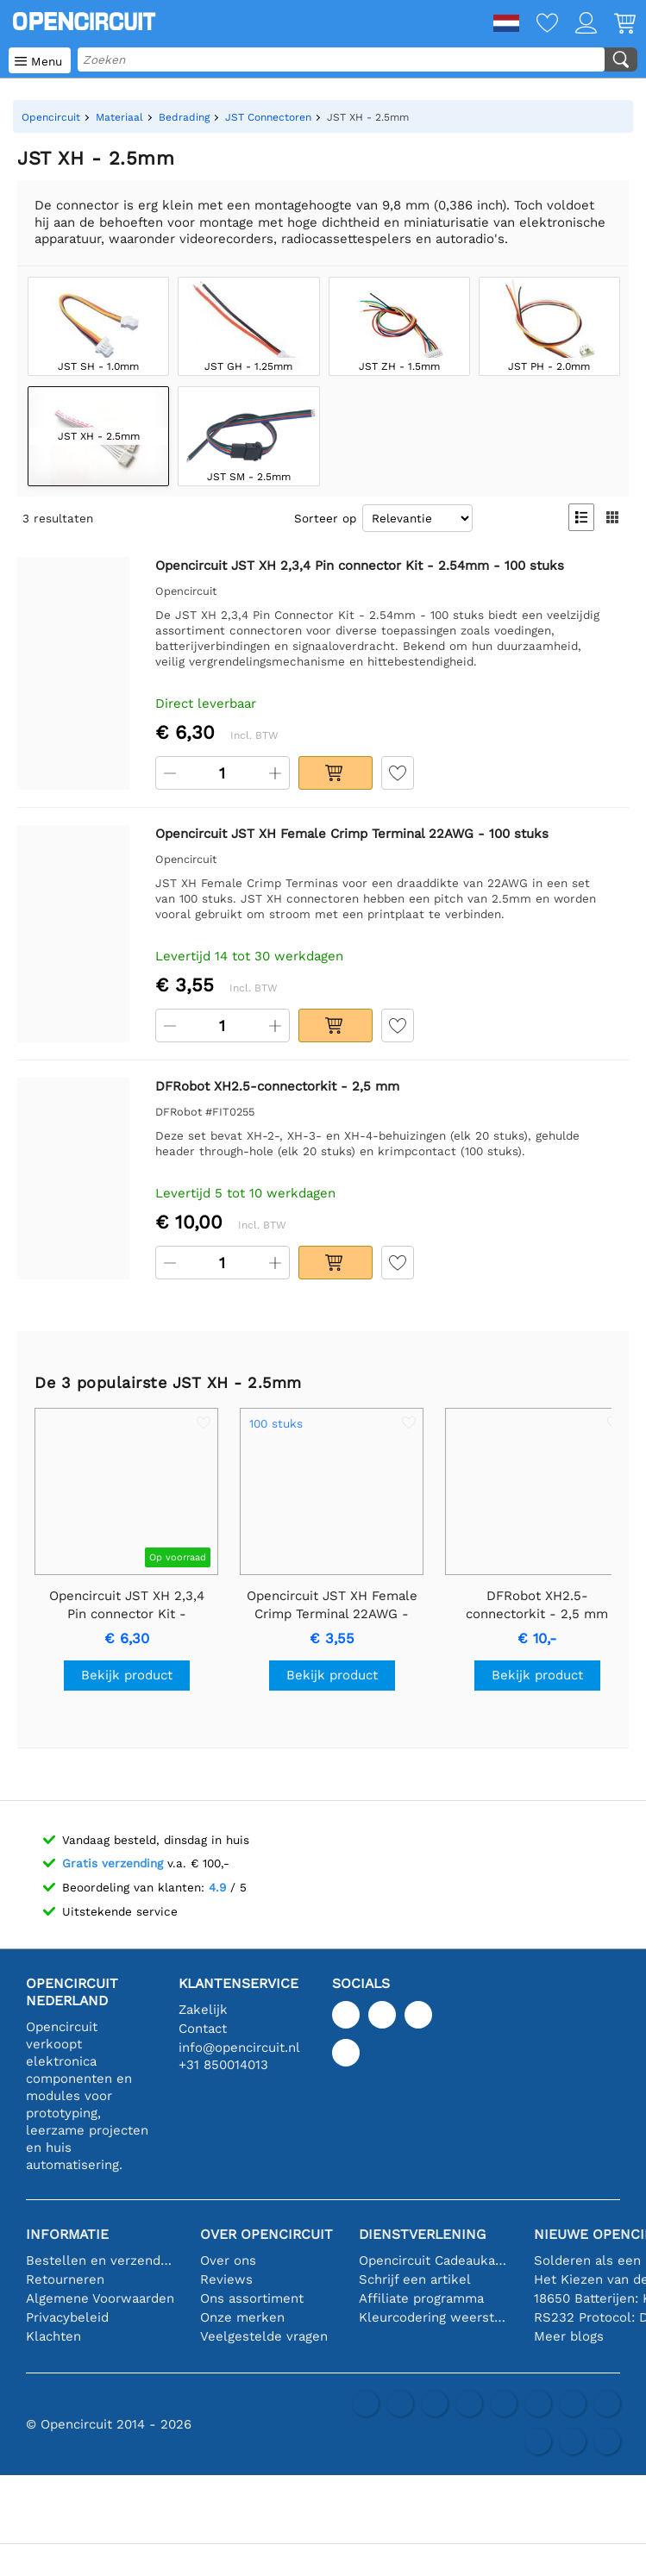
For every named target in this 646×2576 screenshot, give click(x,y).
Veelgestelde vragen (264, 2336)
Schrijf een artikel (415, 2279)
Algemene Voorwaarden (100, 2298)
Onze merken (242, 2317)
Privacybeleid (67, 2317)
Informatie (67, 2234)
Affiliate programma (421, 2298)
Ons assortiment (252, 2298)
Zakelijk (203, 2009)
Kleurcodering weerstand (433, 2317)
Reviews (226, 2279)
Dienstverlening (422, 2234)
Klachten (53, 2336)
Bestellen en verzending (100, 2260)
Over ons (228, 2260)
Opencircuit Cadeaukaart (433, 2260)
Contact (203, 2028)
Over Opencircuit (266, 2234)
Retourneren (65, 2279)
